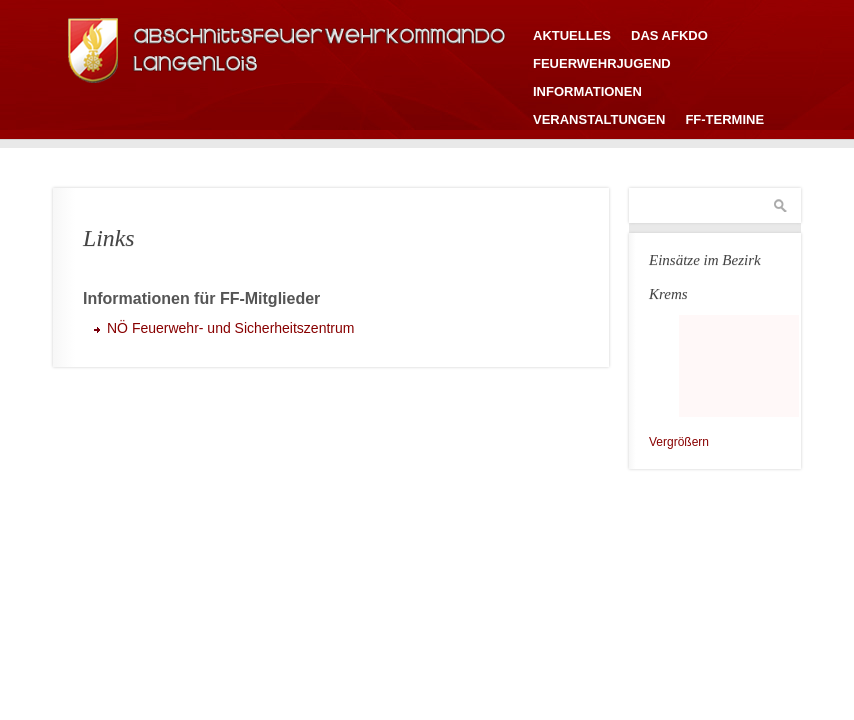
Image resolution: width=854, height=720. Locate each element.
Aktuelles (572, 35)
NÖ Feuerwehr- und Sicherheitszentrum (230, 328)
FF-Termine (724, 119)
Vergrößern (679, 442)
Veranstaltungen (599, 119)
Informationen (587, 91)
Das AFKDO (669, 35)
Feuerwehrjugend (602, 63)
